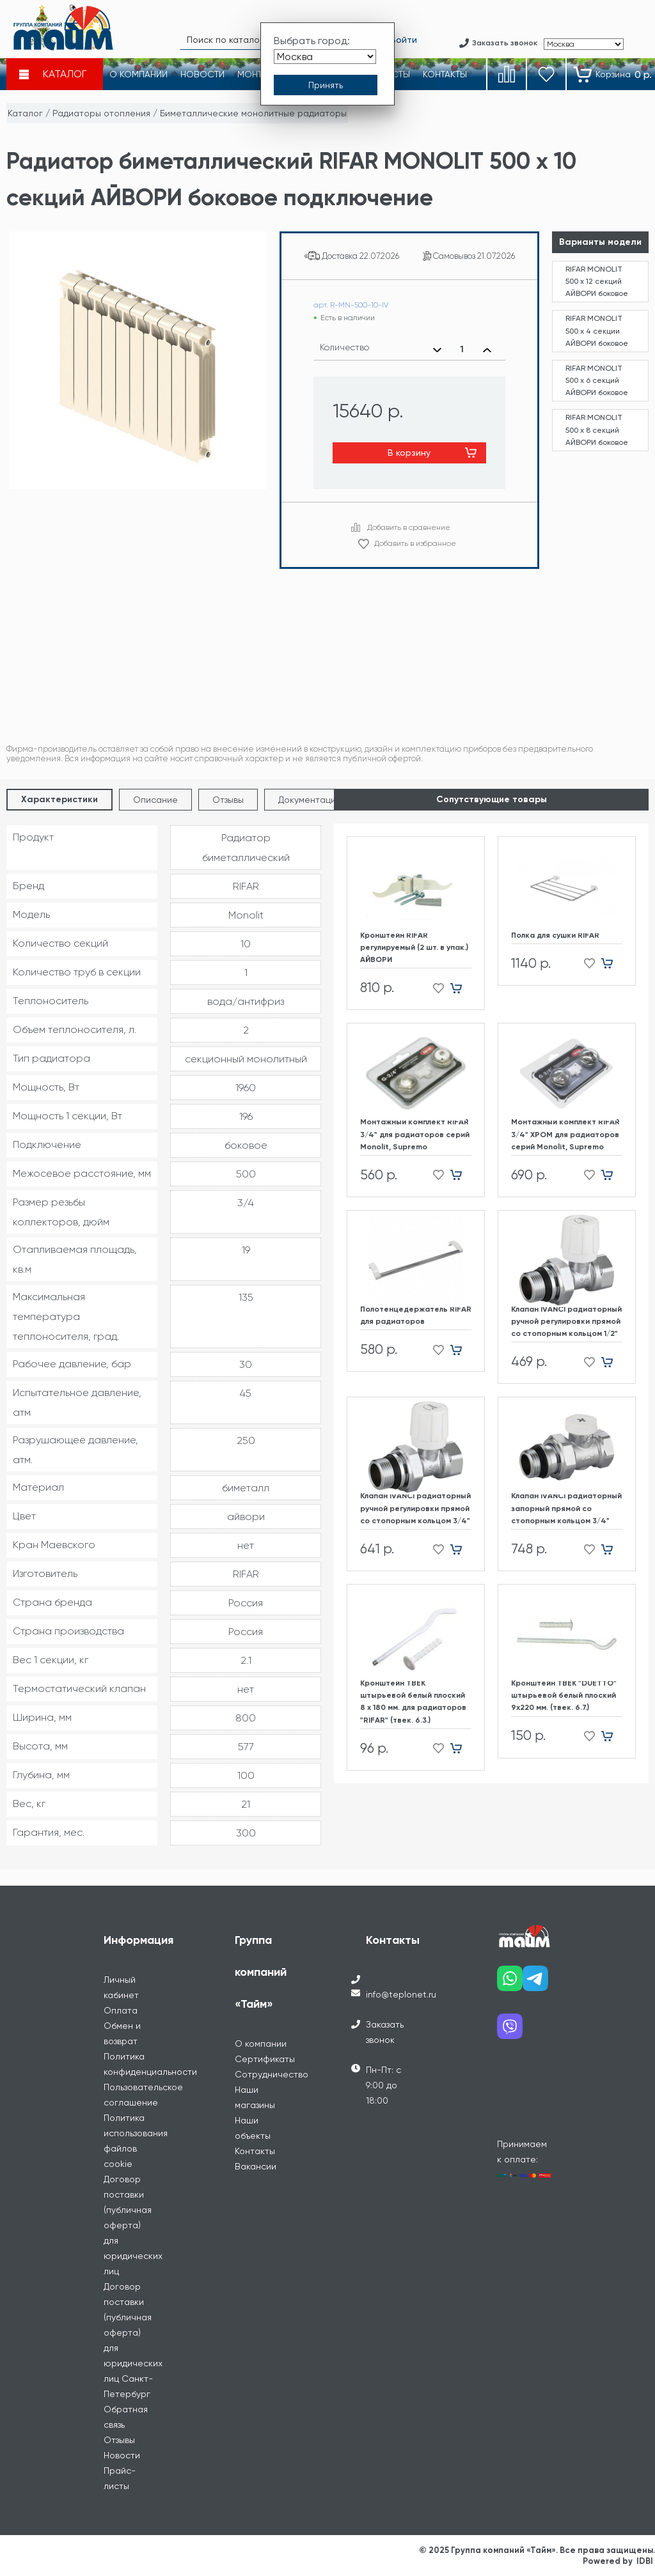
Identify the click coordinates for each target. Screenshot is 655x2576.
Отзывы (228, 800)
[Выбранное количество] (462, 349)
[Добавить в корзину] (460, 988)
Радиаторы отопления (101, 113)
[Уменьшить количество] (437, 349)
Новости (122, 2455)
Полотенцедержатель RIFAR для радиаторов (415, 1315)
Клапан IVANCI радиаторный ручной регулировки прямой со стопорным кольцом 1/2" (566, 1321)
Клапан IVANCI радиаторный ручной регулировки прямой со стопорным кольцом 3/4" (415, 1508)
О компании (261, 2043)
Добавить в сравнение (408, 527)
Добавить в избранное (415, 543)
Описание (155, 800)
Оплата (121, 2010)
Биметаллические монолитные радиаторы (253, 113)
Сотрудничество (271, 2074)
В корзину (409, 452)
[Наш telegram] (535, 1983)
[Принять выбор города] (325, 85)
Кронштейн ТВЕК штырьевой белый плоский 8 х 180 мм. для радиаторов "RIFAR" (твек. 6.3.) (413, 1702)
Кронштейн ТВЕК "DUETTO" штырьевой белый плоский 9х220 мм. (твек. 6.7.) (564, 1695)
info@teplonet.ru (401, 1994)
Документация (309, 800)
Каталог (25, 113)
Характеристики (59, 799)
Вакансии (255, 2166)
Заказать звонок (385, 2032)
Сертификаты (265, 2059)
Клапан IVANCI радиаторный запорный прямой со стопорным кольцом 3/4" (566, 1508)
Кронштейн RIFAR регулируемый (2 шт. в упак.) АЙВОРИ (414, 947)
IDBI (644, 2561)
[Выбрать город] (325, 56)
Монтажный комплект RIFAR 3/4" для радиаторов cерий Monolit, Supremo (415, 1134)
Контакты (255, 2151)
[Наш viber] (510, 2031)
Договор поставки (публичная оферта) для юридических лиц (133, 2225)
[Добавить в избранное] (434, 988)
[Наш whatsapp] (510, 1983)
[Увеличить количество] (487, 349)
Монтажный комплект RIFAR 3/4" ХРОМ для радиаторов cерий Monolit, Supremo (565, 1134)
